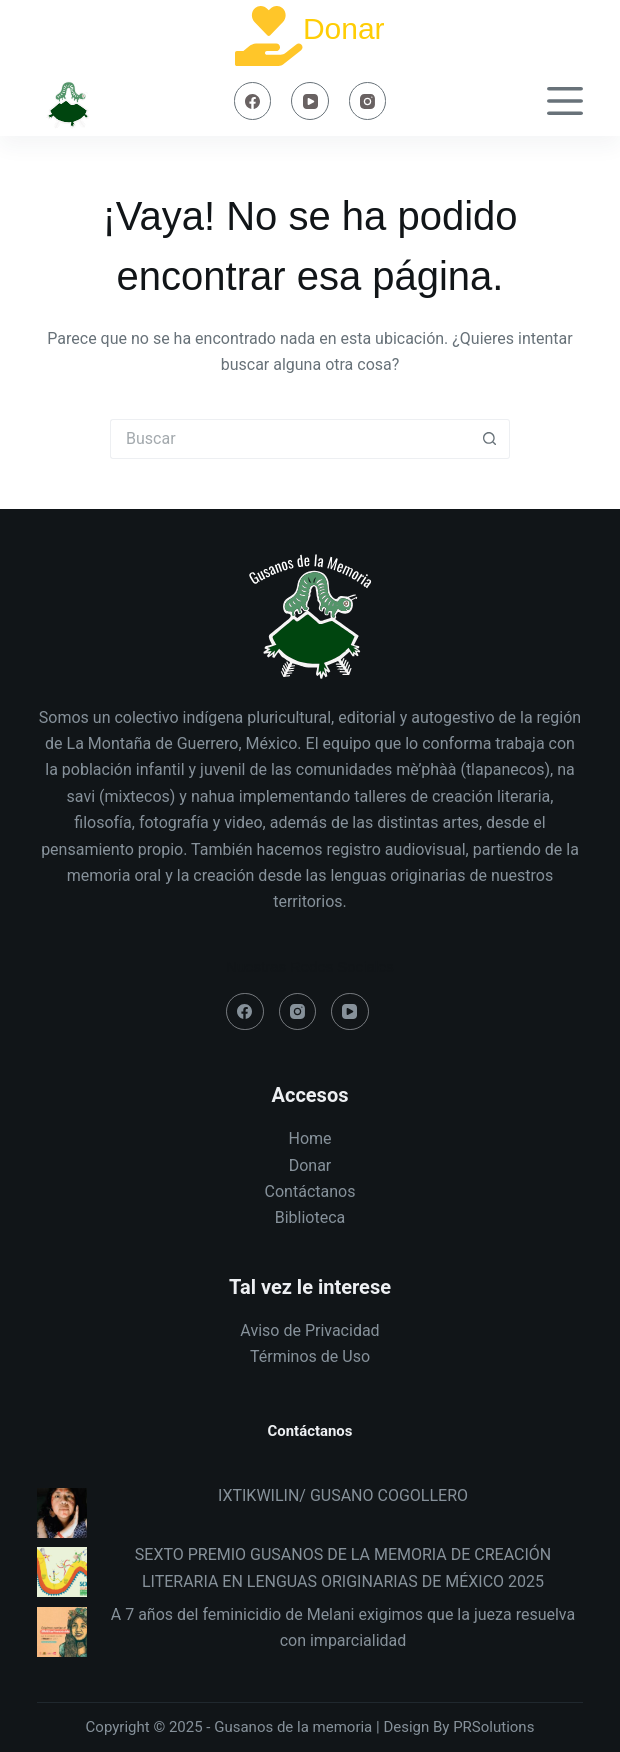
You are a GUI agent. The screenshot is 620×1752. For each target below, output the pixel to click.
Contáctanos (310, 1191)
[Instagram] (368, 101)
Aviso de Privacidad (309, 1330)
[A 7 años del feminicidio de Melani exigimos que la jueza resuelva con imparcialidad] (62, 1632)
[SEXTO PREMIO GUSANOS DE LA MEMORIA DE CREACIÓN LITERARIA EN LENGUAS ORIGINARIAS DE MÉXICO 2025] (62, 1572)
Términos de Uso (310, 1356)
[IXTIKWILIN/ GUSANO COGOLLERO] (62, 1513)
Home (309, 1138)
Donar (344, 28)
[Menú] (565, 101)
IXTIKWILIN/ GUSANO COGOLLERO (343, 1495)
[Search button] (490, 439)
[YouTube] (310, 101)
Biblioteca (310, 1217)
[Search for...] (290, 439)
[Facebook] (253, 101)
